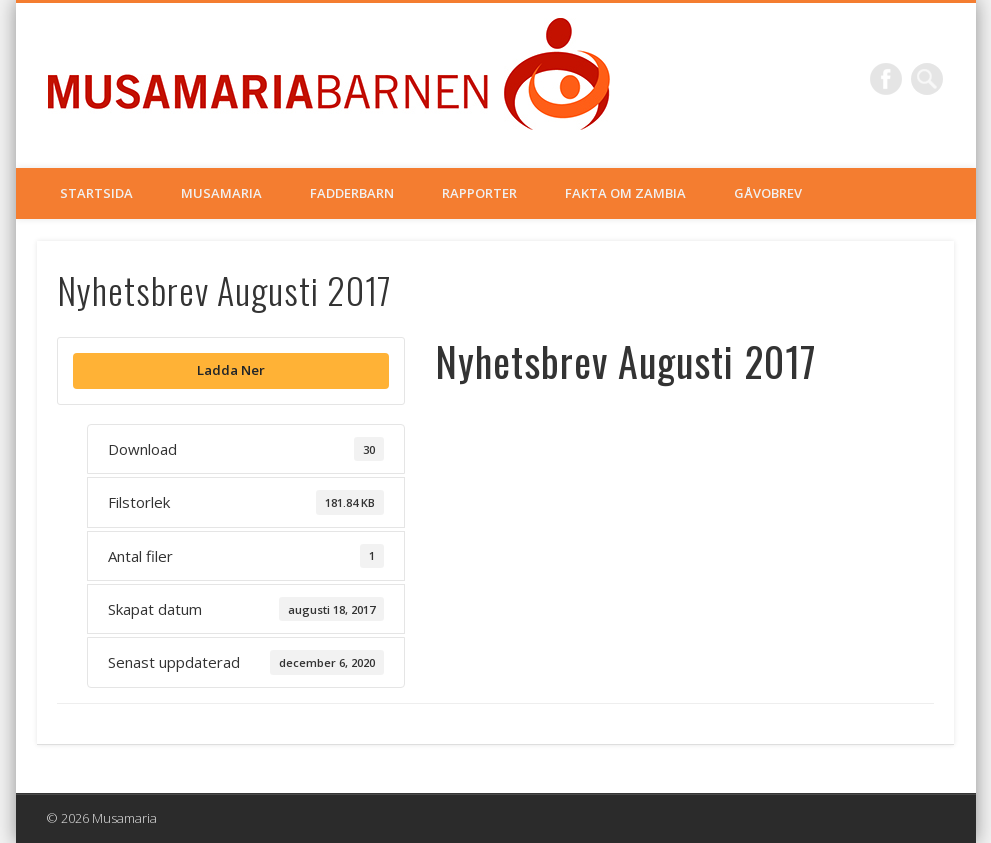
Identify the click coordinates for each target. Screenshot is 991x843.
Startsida (96, 193)
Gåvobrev (768, 193)
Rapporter (479, 193)
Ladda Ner (231, 370)
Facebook (886, 79)
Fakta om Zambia (625, 193)
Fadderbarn (352, 193)
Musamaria (221, 193)
